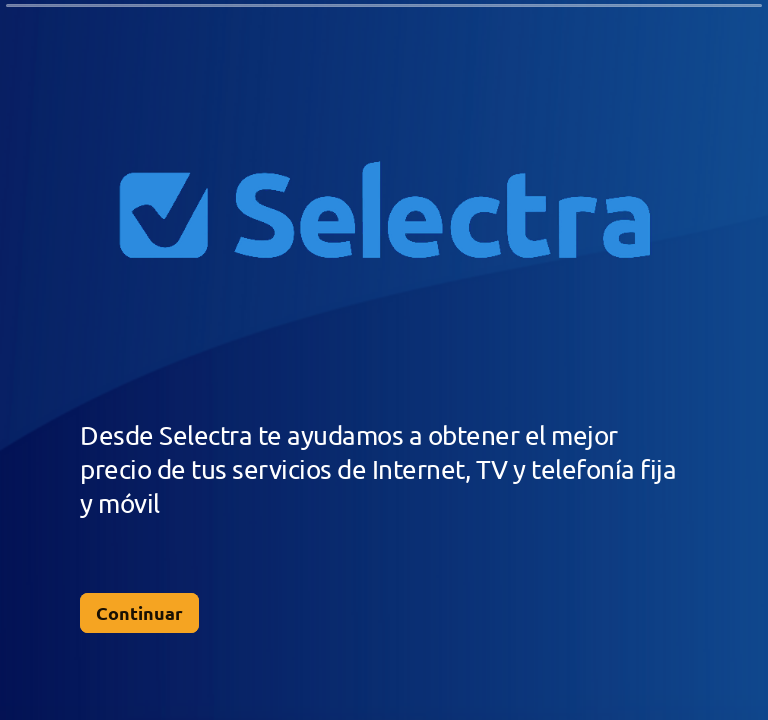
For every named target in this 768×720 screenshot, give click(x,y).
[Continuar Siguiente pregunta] (139, 613)
